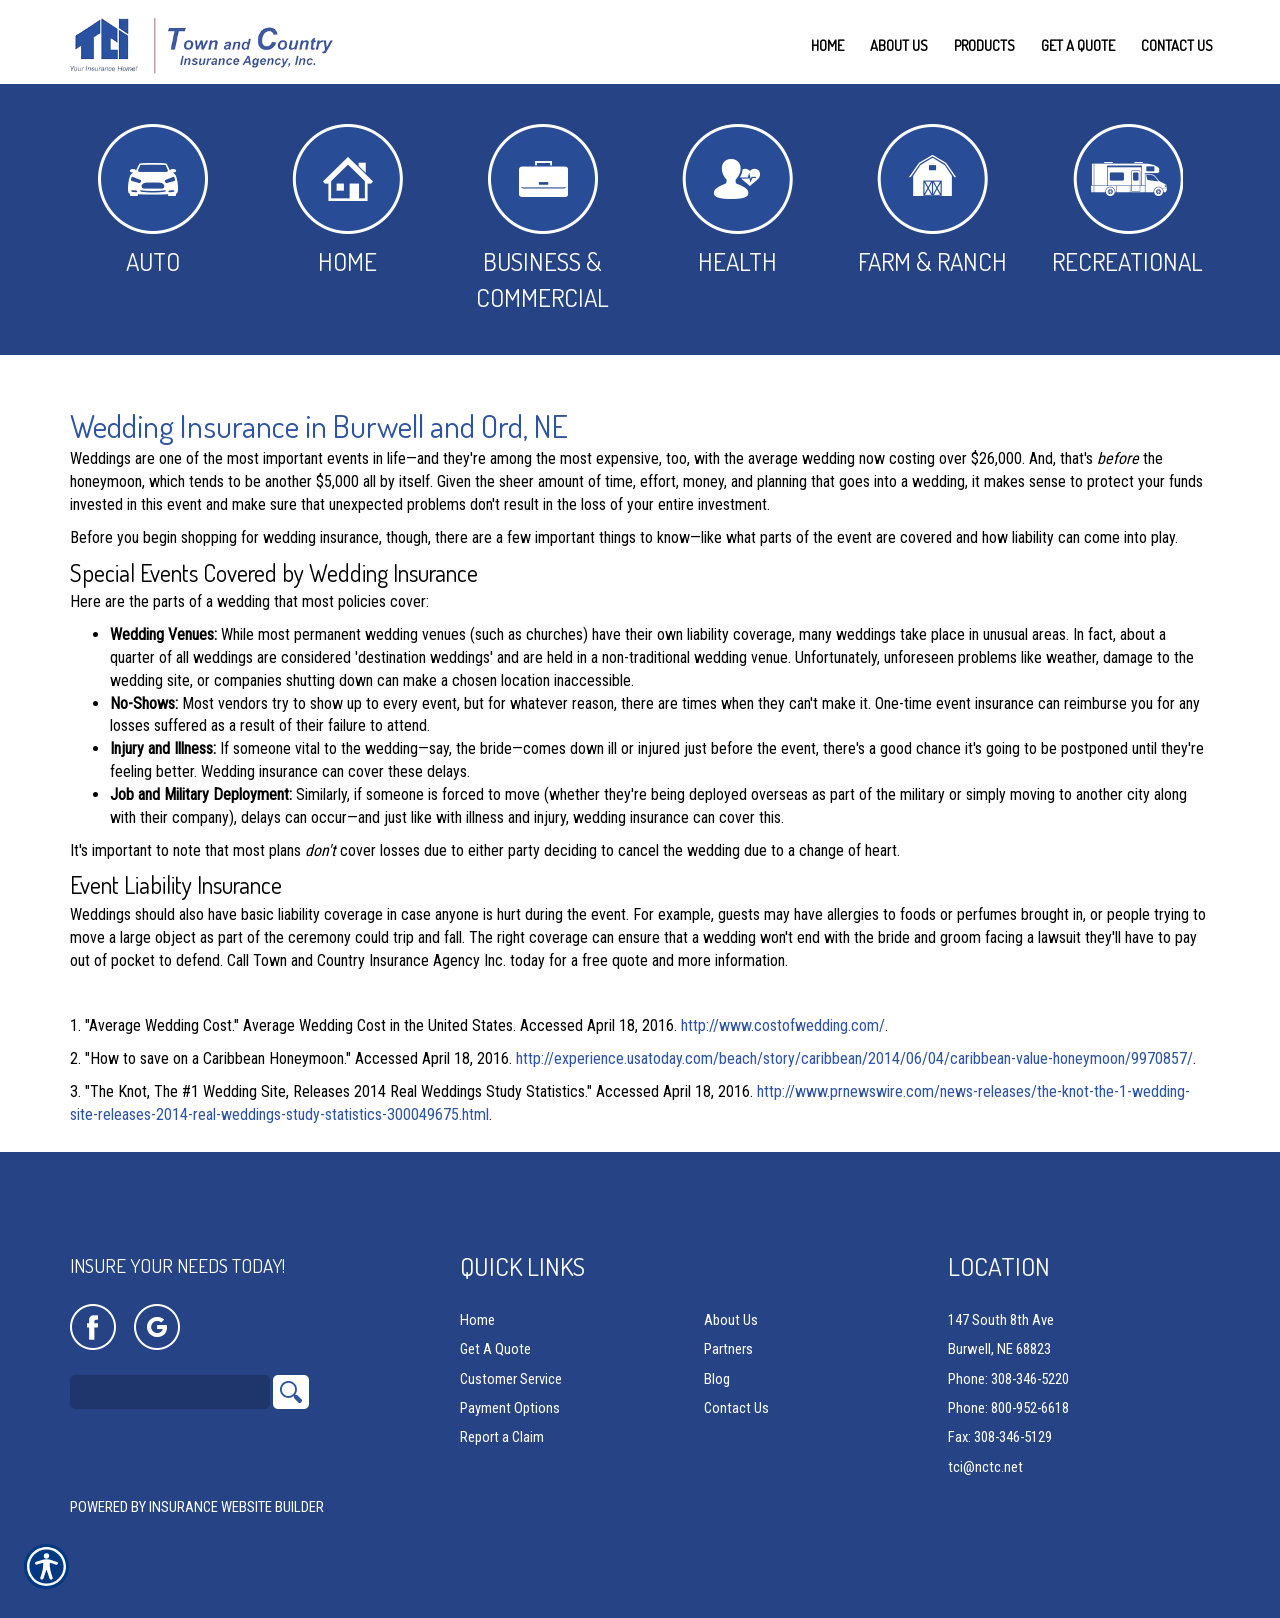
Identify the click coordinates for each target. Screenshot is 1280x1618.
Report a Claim (502, 1438)
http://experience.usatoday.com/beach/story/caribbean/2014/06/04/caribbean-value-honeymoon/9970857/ (854, 1058)
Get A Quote (495, 1350)
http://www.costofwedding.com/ (783, 1025)
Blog (717, 1379)
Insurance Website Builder (236, 1508)
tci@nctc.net (985, 1467)
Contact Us (736, 1409)
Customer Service (511, 1379)
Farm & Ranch (932, 200)
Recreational (1127, 200)
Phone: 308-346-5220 (1008, 1379)
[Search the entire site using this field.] (170, 1393)
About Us (731, 1321)
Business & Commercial (542, 218)
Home (347, 200)
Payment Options (510, 1409)
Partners (728, 1350)
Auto (153, 200)
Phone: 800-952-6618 (1008, 1409)
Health (737, 200)
